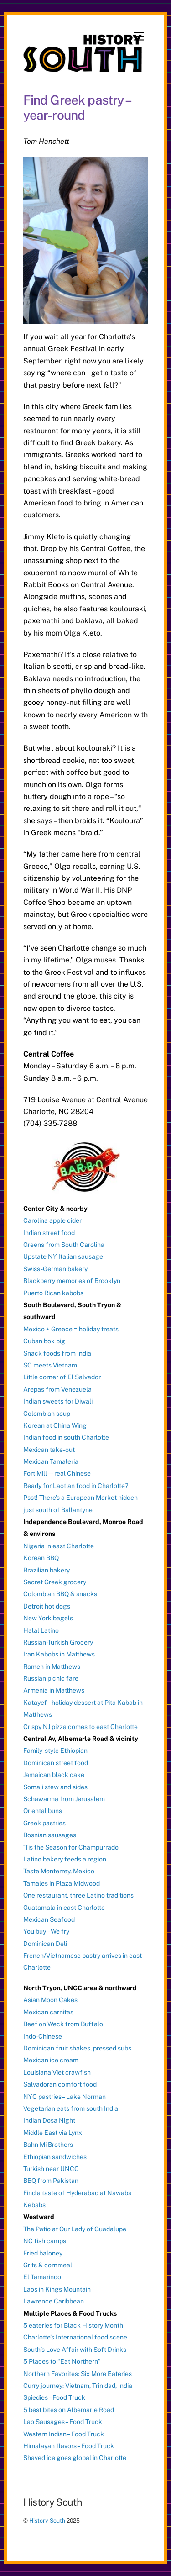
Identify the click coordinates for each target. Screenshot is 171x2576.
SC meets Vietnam (50, 1365)
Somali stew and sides (55, 1787)
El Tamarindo (42, 2277)
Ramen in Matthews (51, 1666)
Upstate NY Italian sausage (63, 1256)
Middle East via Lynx (52, 2132)
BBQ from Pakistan (50, 2180)
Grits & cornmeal (47, 2265)
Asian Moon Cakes (50, 1999)
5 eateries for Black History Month (73, 2325)
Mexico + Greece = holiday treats (71, 1329)
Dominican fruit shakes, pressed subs (77, 2048)
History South (47, 2520)
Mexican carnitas (48, 2012)
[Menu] (139, 37)
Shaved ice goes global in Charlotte (74, 2457)
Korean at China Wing (55, 1425)
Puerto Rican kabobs (53, 1293)
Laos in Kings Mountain (57, 2289)
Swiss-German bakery (55, 1268)
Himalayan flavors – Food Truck (68, 2446)
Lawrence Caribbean (53, 2301)
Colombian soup (46, 1413)
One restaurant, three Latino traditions (78, 1895)
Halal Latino (41, 1630)
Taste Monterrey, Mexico (58, 1871)
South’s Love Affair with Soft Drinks (74, 2349)
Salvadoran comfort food (60, 2084)
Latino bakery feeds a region (64, 1859)
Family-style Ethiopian (55, 1750)
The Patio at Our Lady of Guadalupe (74, 2229)
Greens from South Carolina (63, 1244)
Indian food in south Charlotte (66, 1437)
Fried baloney (42, 2253)
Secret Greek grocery (54, 1582)
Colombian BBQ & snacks (60, 1594)
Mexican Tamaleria (50, 1461)
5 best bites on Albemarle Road (68, 2409)
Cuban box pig (44, 1341)
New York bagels (48, 1618)
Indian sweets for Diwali (58, 1401)
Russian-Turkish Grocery (58, 1642)
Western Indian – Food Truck (63, 2434)
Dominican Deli (45, 1943)
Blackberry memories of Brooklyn (71, 1280)
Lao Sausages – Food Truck (62, 2421)
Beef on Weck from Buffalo (63, 2024)
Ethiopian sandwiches (55, 2157)
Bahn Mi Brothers (48, 2144)
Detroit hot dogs (46, 1606)
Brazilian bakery (46, 1570)
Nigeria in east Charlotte (58, 1546)
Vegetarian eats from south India (70, 2108)
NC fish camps (44, 2241)
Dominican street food (55, 1762)
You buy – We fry (46, 1931)
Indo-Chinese (42, 2036)
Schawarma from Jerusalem (64, 1799)
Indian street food (49, 1232)
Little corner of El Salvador (62, 1377)
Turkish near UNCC (51, 2168)
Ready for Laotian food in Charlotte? (75, 1485)
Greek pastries (44, 1823)
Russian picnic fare (50, 1678)
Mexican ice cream (50, 2060)
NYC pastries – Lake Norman (64, 2096)
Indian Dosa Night (49, 2120)
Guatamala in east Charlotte (64, 1907)
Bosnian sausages (49, 1835)
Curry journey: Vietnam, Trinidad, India (77, 2385)
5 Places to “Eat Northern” (62, 2361)
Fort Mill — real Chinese (57, 1473)
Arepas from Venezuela (57, 1389)
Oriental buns (42, 1810)
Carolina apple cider (52, 1220)
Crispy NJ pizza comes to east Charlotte (80, 1726)
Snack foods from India (57, 1353)
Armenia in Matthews (53, 1690)
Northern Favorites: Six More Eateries (77, 2373)
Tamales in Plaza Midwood (61, 1883)
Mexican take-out (49, 1449)
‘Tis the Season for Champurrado (71, 1847)
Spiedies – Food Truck (54, 2397)
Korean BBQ (41, 1557)
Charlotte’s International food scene (75, 2337)
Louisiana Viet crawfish (57, 2072)
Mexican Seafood (49, 1919)
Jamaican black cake (53, 1774)
